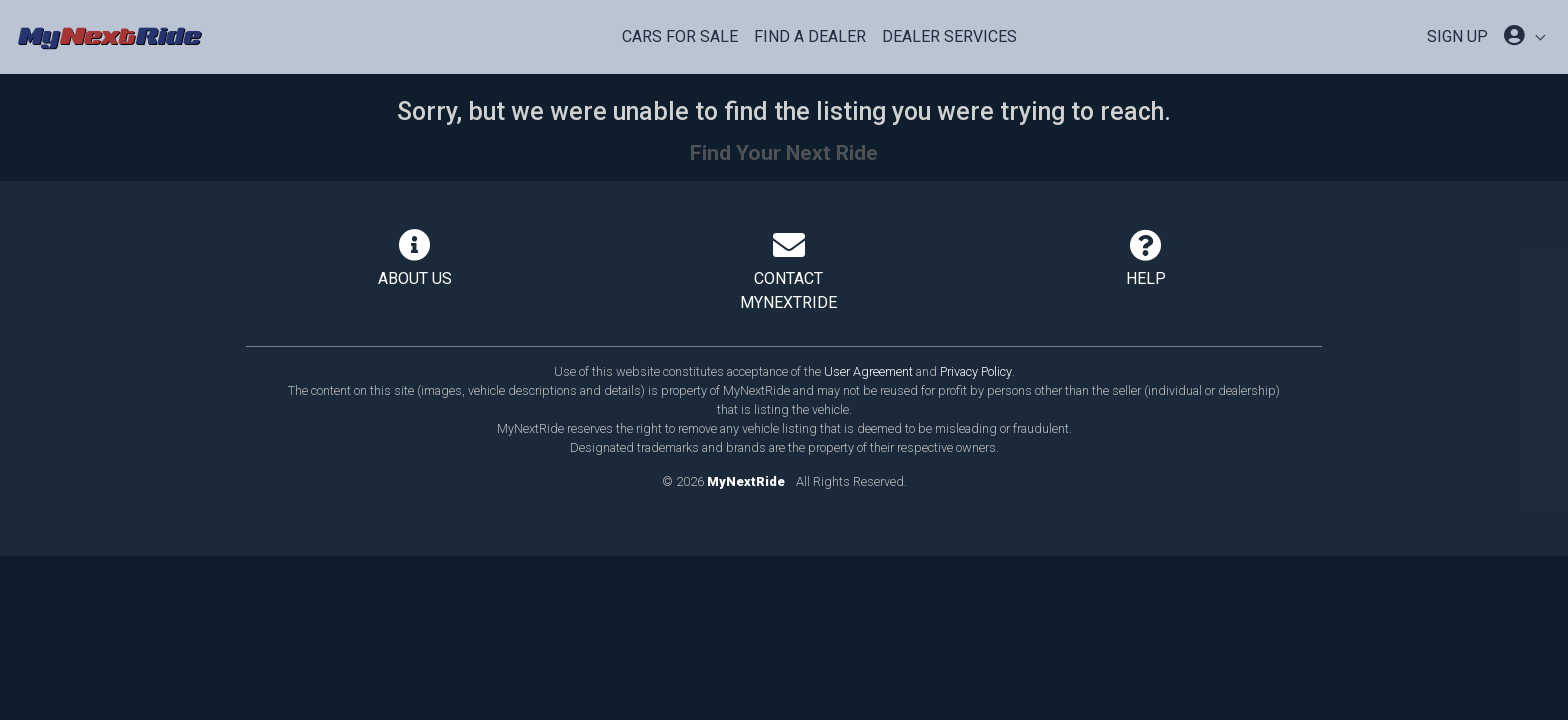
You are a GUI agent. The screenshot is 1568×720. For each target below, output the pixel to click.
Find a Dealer (810, 36)
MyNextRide (746, 481)
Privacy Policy (976, 371)
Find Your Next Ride (784, 153)
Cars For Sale (680, 36)
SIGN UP (1457, 36)
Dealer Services (949, 36)
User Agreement (868, 371)
